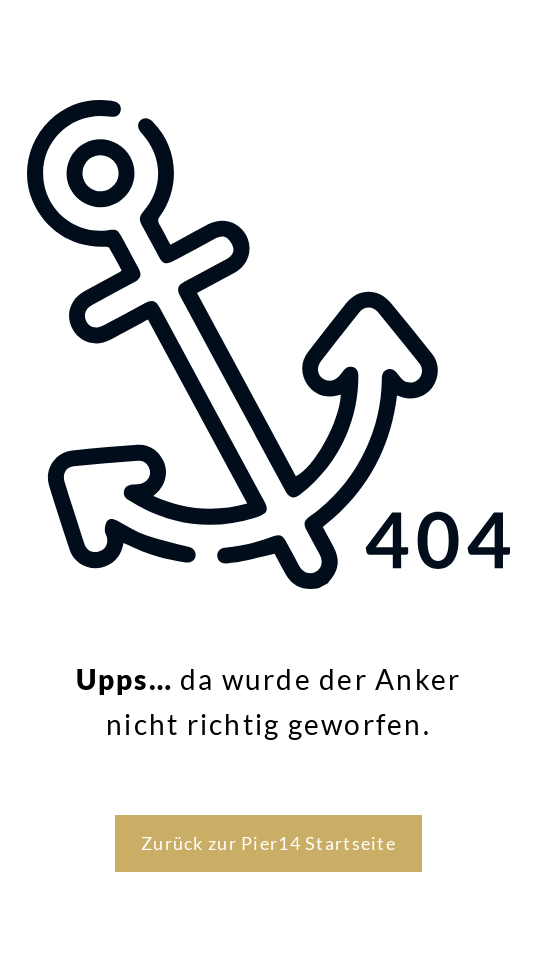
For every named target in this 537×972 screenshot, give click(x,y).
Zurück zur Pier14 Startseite (268, 843)
